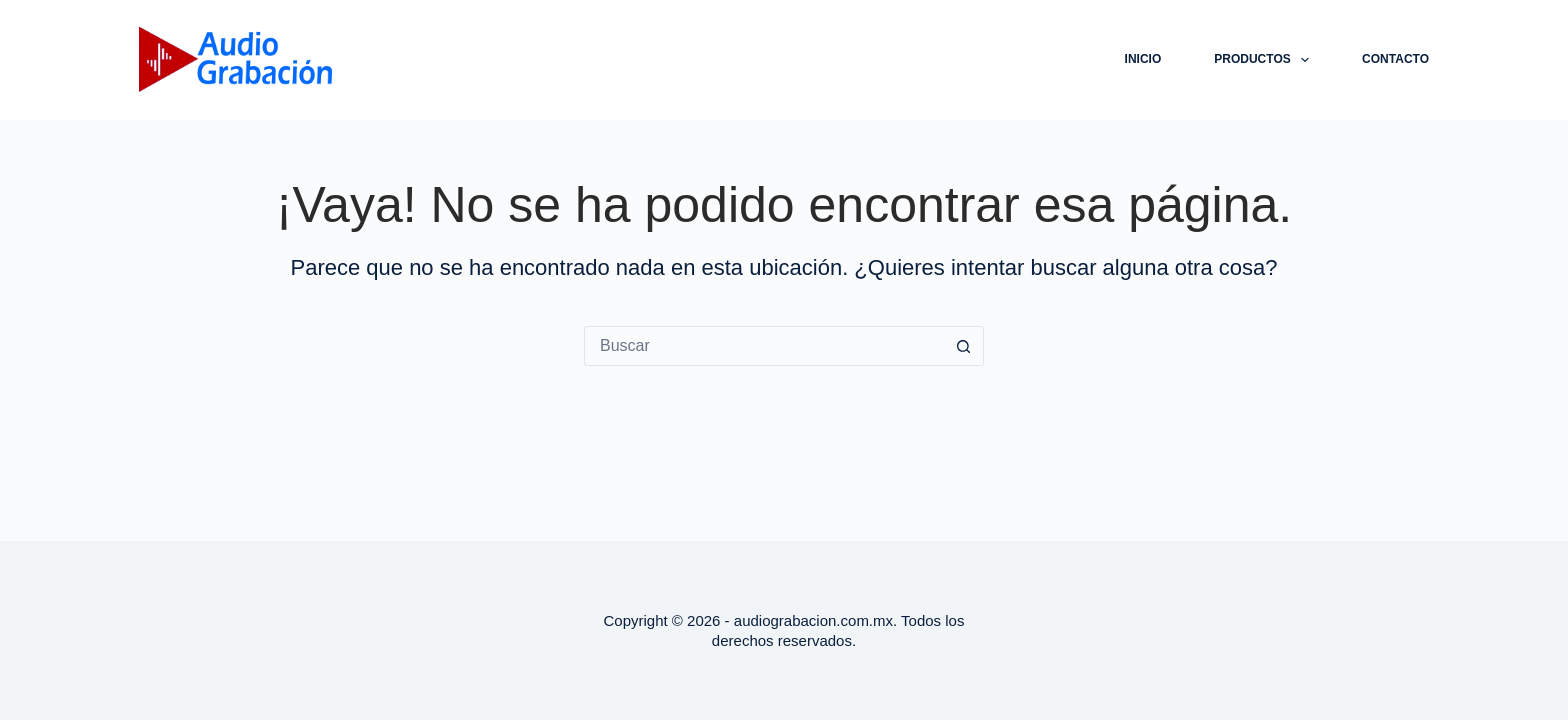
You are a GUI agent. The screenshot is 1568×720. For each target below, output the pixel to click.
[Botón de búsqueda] (964, 346)
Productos (1265, 60)
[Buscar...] (764, 346)
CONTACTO (1395, 59)
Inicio (1143, 59)
